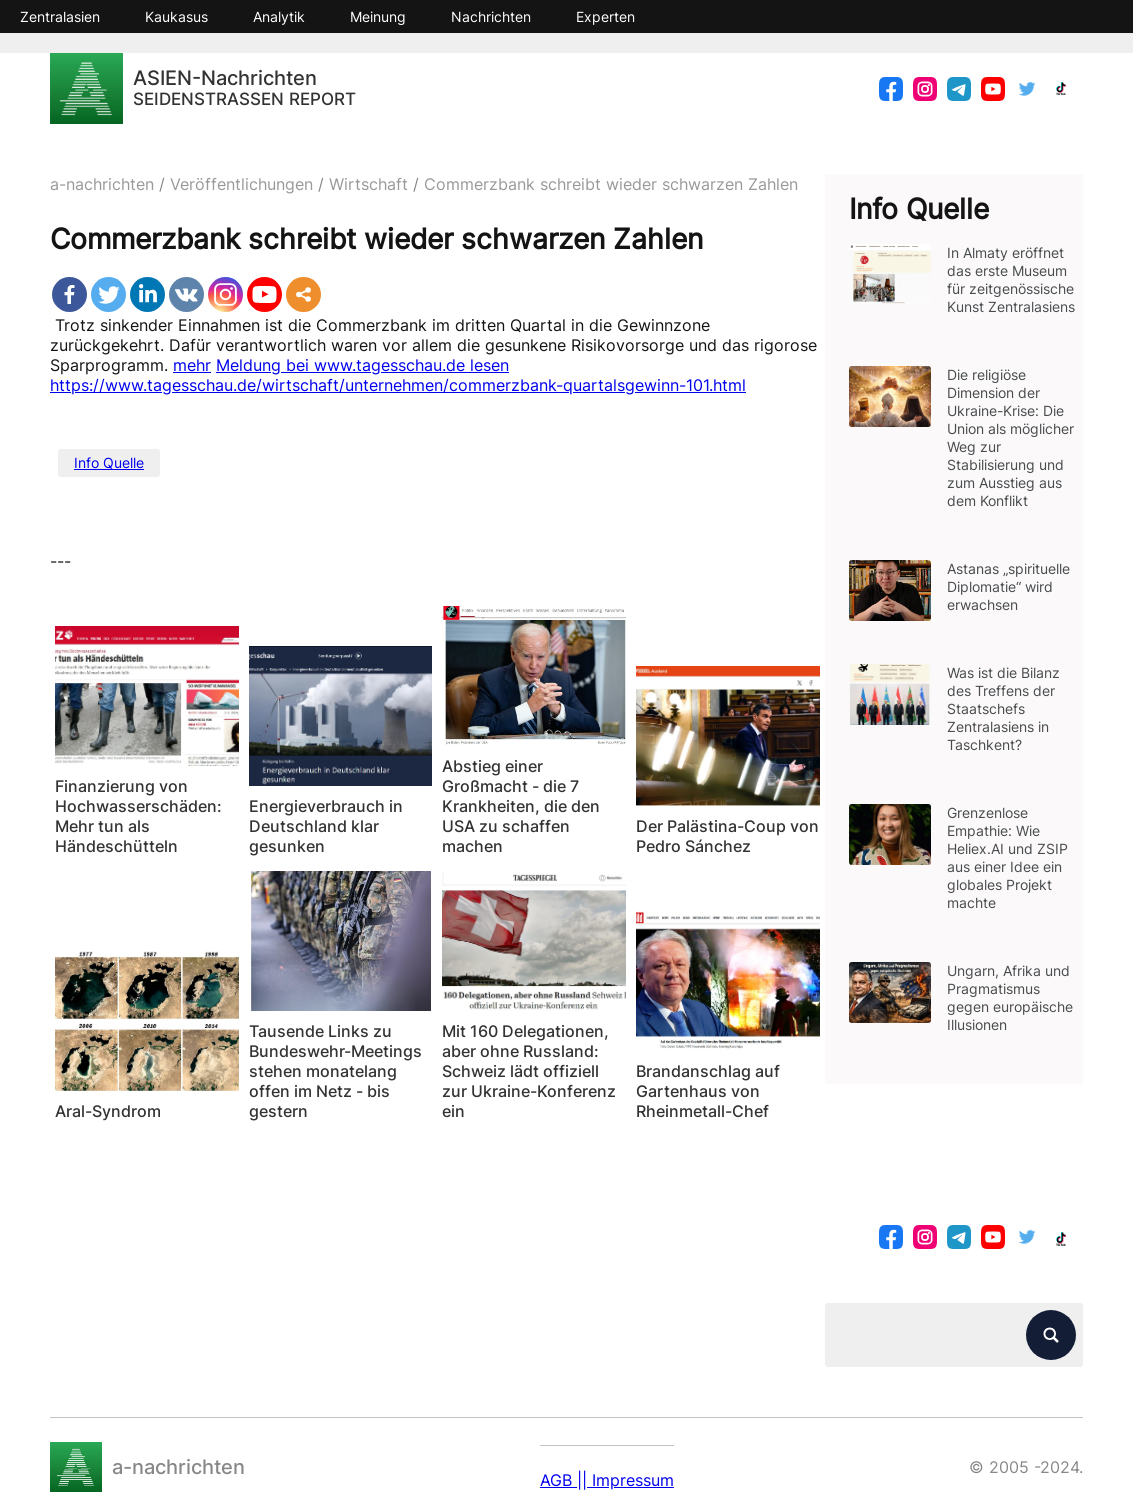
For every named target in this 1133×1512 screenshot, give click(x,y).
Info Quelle (109, 462)
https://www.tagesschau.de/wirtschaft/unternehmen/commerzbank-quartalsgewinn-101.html (398, 385)
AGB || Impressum (607, 1480)
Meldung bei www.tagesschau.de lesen (362, 365)
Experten (605, 16)
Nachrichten (491, 16)
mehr (192, 365)
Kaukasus (176, 16)
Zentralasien (60, 16)
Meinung (378, 16)
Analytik (279, 16)
